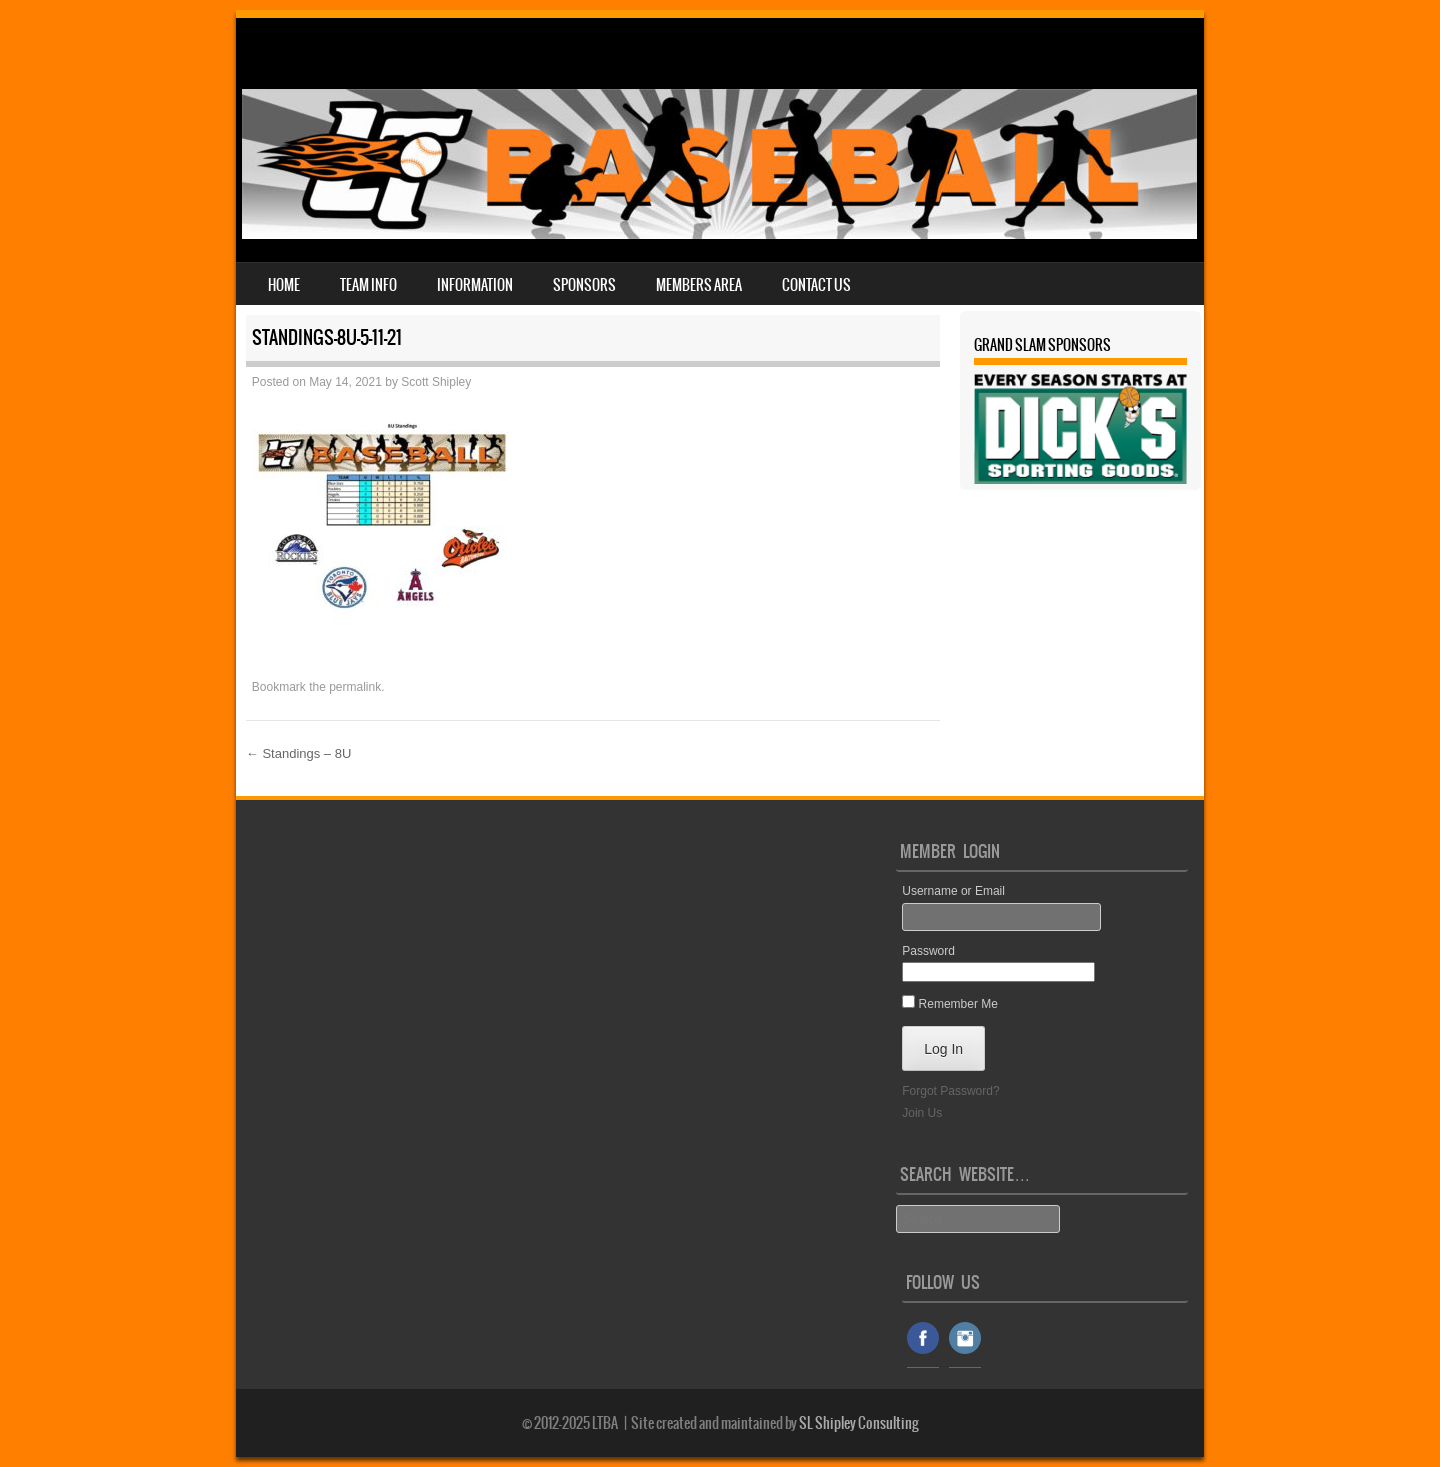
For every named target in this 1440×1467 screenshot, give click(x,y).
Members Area (699, 285)
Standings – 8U (299, 753)
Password (928, 951)
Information (475, 285)
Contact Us (816, 285)
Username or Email (953, 891)
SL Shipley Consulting (859, 1423)
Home (284, 285)
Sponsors (584, 285)
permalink (355, 687)
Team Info (368, 285)
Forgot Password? (950, 1091)
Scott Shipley (436, 382)
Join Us (922, 1113)
